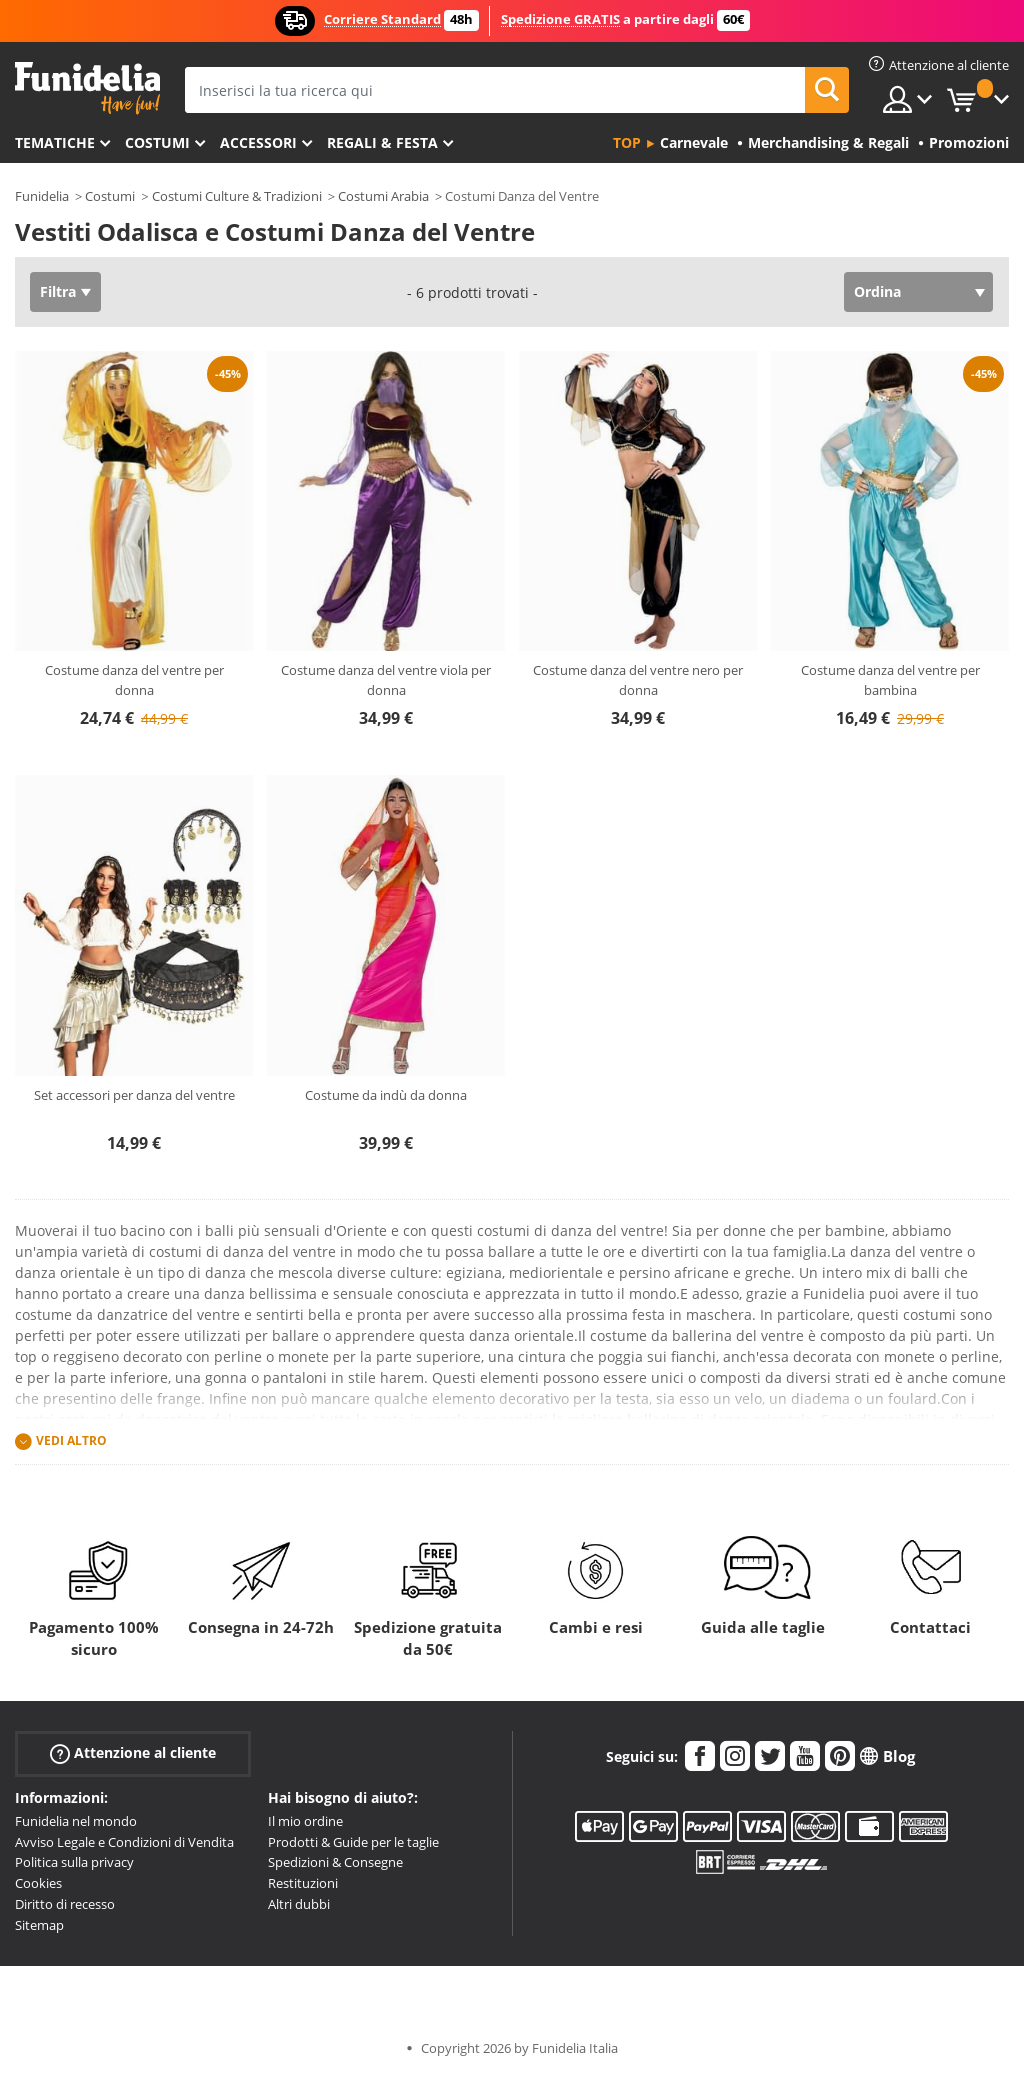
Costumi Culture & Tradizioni (237, 196)
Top (627, 142)
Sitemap (39, 1925)
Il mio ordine (305, 1821)
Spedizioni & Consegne (335, 1862)
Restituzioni (303, 1883)
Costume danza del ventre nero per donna (638, 680)
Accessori (258, 142)
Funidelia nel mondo (76, 1821)
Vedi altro (71, 1440)
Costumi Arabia (383, 196)
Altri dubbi (299, 1904)
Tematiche (55, 142)
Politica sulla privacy (74, 1862)
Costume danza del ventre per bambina (890, 680)
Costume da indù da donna (386, 1095)
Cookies (38, 1883)
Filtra (58, 291)
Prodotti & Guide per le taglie (353, 1842)
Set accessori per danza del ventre (134, 1095)
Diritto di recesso (65, 1904)
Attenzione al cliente (133, 1753)
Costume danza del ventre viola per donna (386, 680)
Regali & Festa (382, 142)
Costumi (157, 142)
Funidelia (42, 196)
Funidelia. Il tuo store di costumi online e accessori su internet (87, 88)
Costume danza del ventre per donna (134, 680)
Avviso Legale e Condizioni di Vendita (124, 1842)
